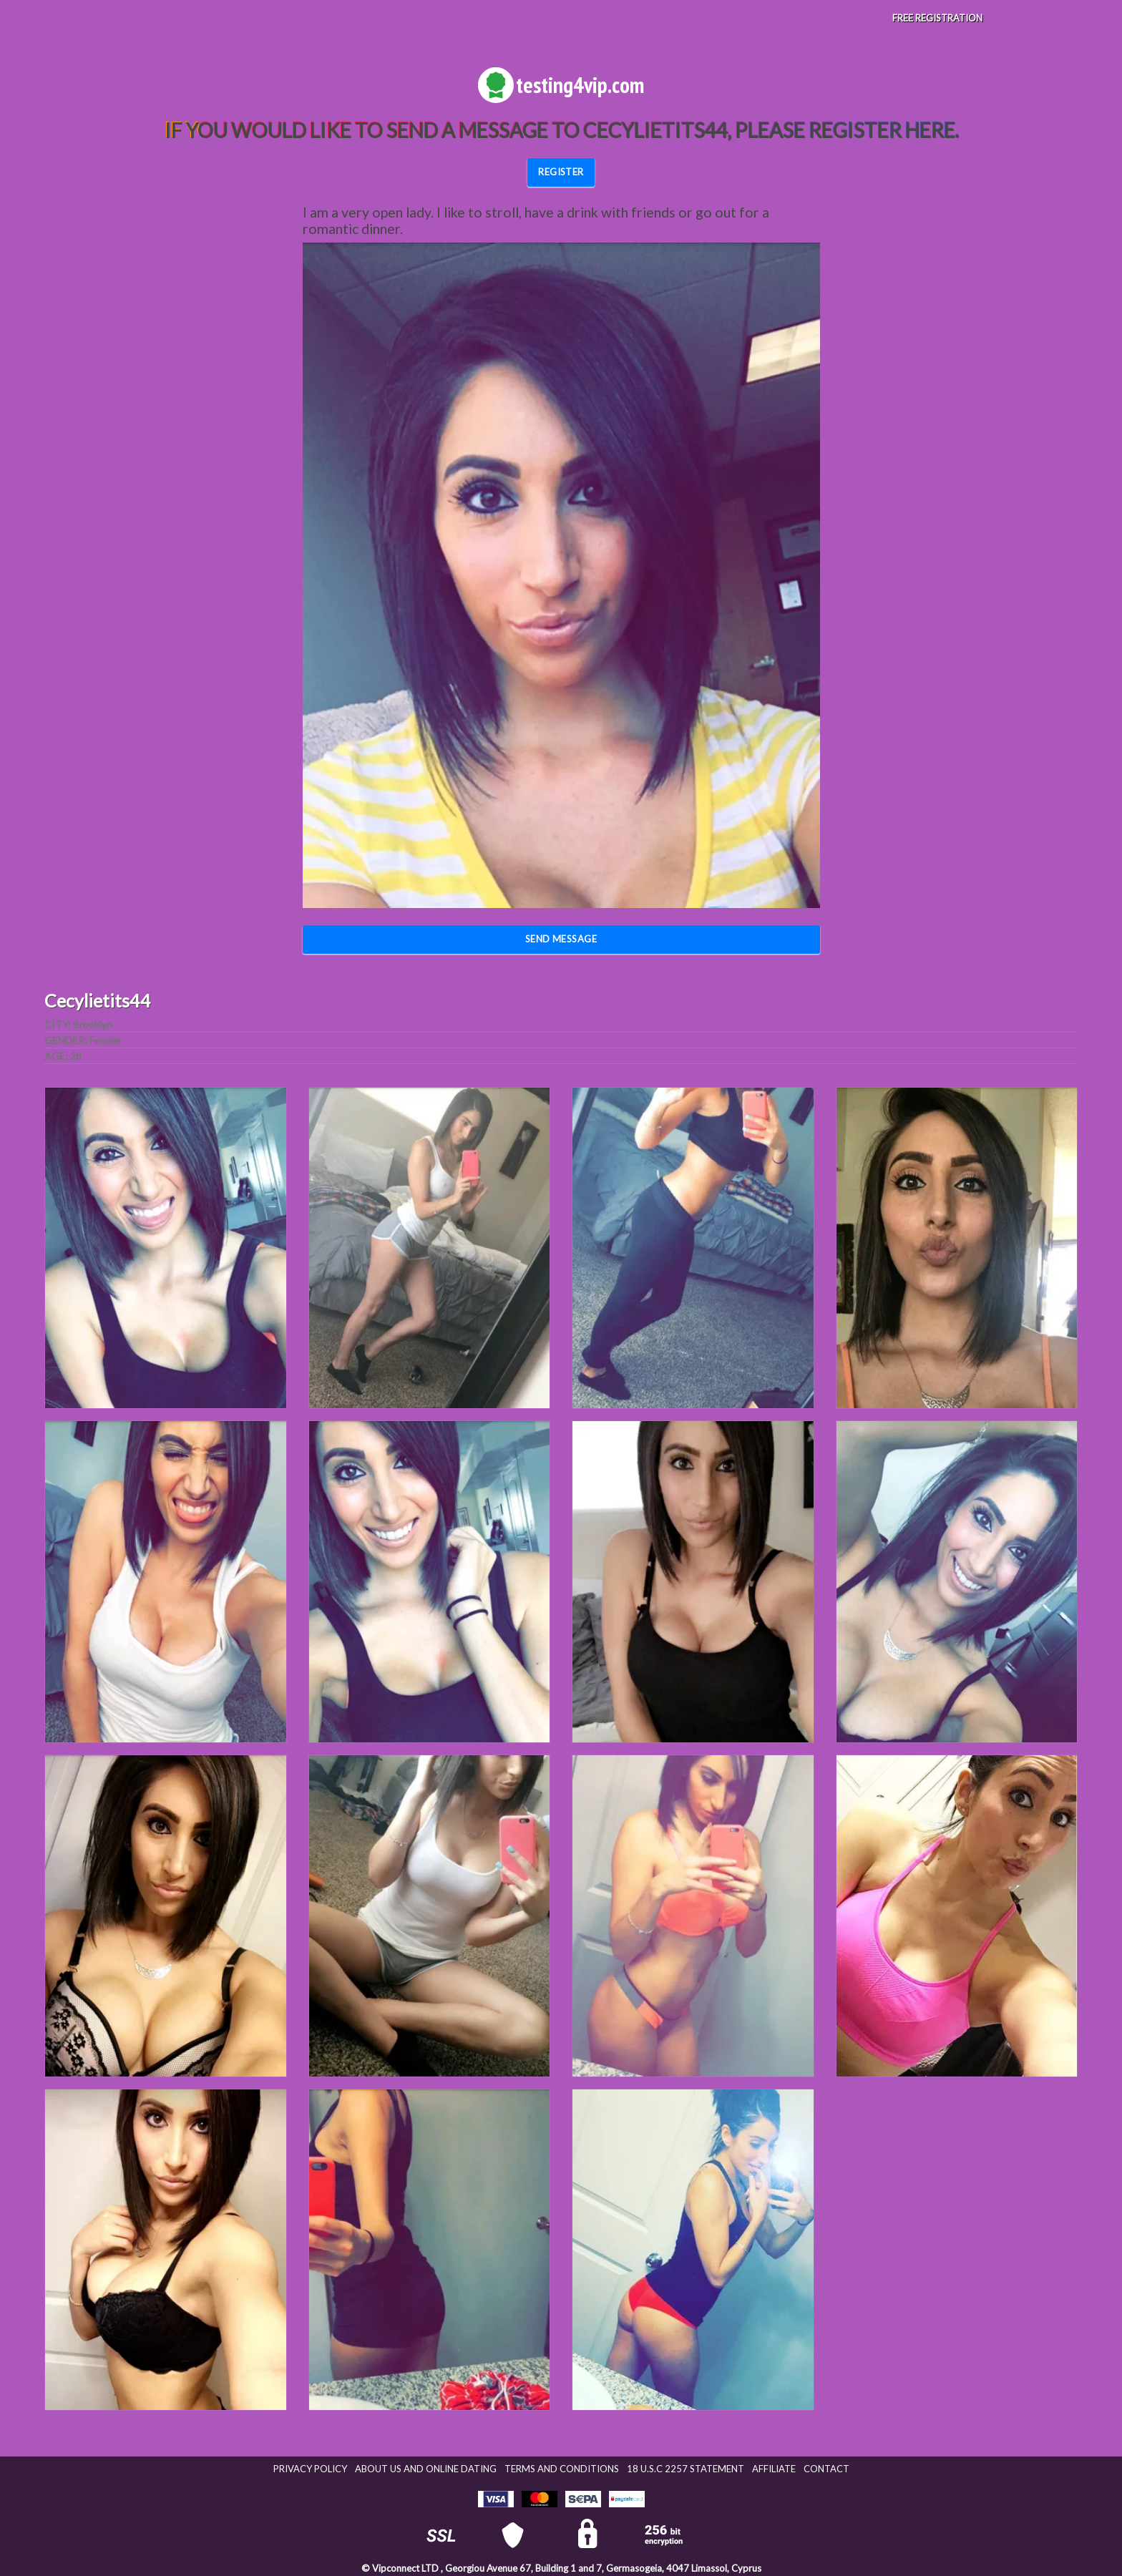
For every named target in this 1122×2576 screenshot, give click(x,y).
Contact (826, 2468)
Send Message (561, 939)
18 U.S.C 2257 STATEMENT (685, 2468)
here (929, 129)
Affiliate (774, 2468)
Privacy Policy (310, 2468)
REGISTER (561, 171)
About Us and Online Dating (426, 2468)
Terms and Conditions (561, 2468)
